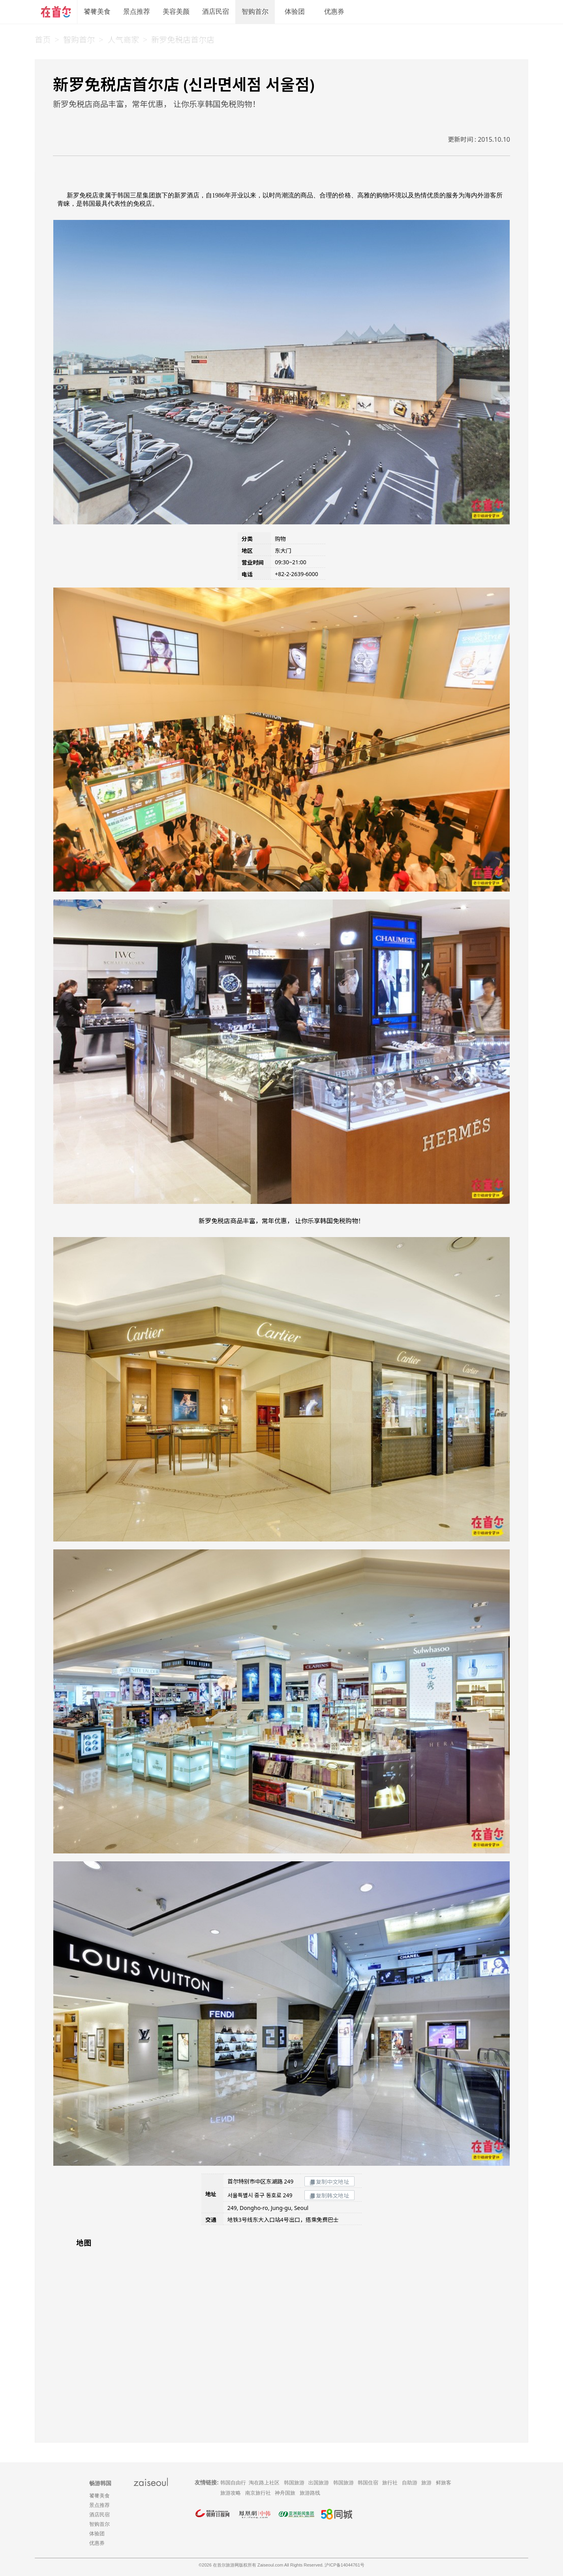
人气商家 (123, 39)
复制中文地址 (329, 2181)
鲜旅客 (443, 2483)
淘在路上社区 (264, 2483)
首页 (43, 39)
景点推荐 (136, 11)
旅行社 (390, 2483)
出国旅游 (318, 2483)
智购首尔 (255, 11)
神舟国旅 (285, 2493)
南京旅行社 (258, 2493)
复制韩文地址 (329, 2195)
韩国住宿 (368, 2483)
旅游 (426, 2483)
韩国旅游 (294, 2483)
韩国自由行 (233, 2483)
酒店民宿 (215, 11)
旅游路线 (310, 2493)
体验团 (295, 11)
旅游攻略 (230, 2493)
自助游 (409, 2483)
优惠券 (334, 11)
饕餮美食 (97, 11)
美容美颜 (176, 11)
